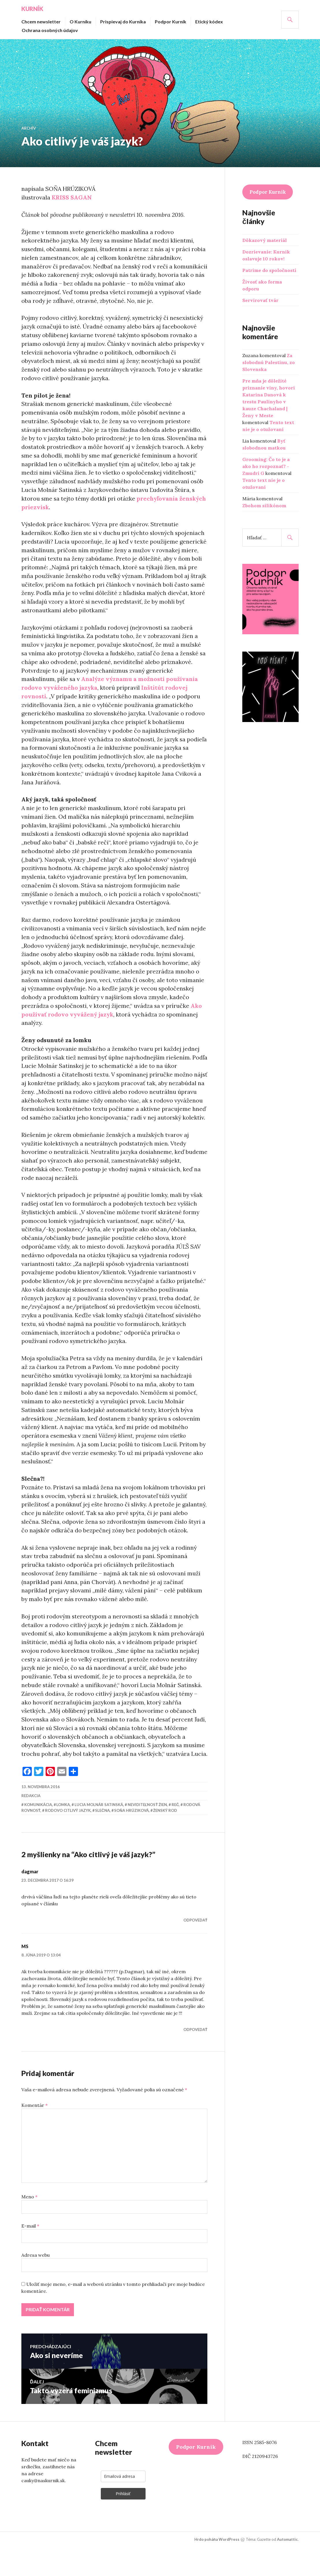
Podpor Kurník (170, 21)
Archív (28, 128)
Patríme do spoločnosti (269, 270)
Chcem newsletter (41, 21)
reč (175, 1833)
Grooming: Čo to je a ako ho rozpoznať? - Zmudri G (266, 466)
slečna (102, 1839)
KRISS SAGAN (72, 197)
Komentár (34, 2134)
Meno (29, 2225)
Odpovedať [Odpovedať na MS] (195, 2058)
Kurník (32, 8)
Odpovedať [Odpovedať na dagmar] (195, 1948)
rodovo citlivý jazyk (68, 1839)
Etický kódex (209, 21)
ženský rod (165, 1839)
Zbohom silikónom (264, 505)
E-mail (30, 2254)
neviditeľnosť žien (147, 1833)
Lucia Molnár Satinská (99, 1833)
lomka (63, 1833)
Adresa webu (35, 2283)
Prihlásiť (123, 2522)
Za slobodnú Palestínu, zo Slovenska (268, 362)
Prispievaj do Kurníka (123, 21)
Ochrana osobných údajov (50, 30)
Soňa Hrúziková (131, 1839)
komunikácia (38, 1833)
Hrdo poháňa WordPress (216, 2568)
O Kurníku (80, 21)
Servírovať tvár (260, 300)
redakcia (30, 1824)
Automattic (287, 2568)
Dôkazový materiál (264, 240)
